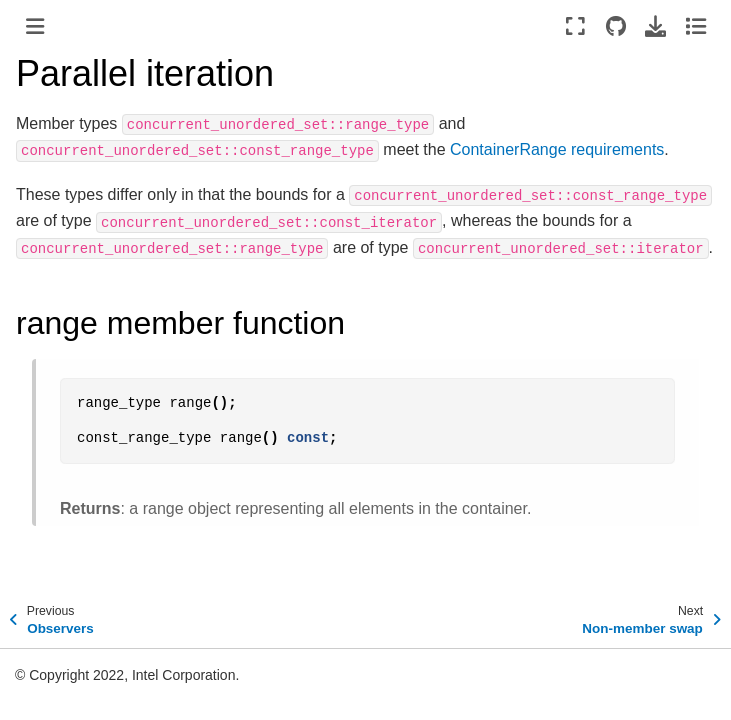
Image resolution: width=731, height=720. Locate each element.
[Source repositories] (615, 26)
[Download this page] (655, 26)
